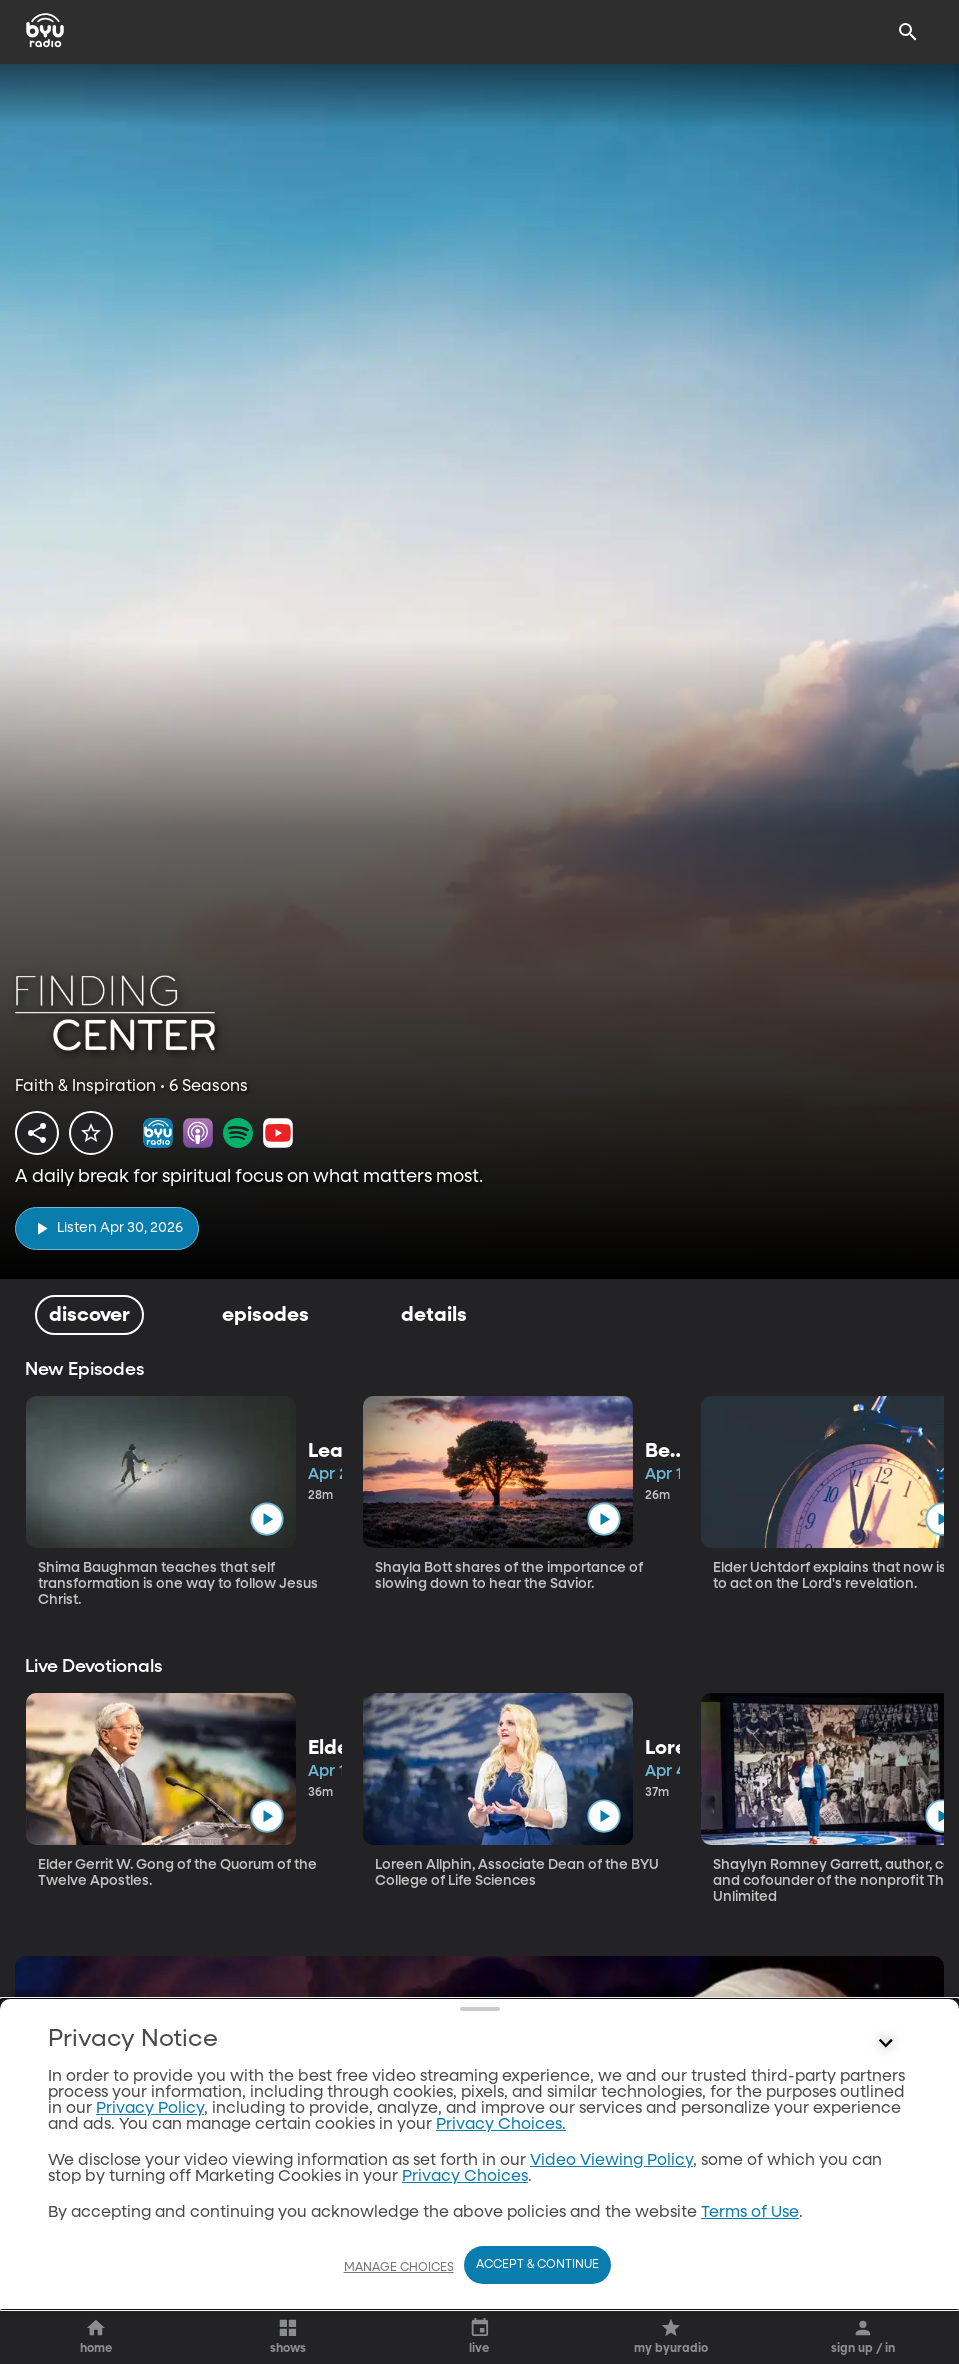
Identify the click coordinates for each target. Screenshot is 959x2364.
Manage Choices (399, 2293)
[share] (37, 1133)
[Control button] (886, 2242)
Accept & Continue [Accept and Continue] (537, 2291)
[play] (107, 1228)
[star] (91, 1133)
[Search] (908, 32)
